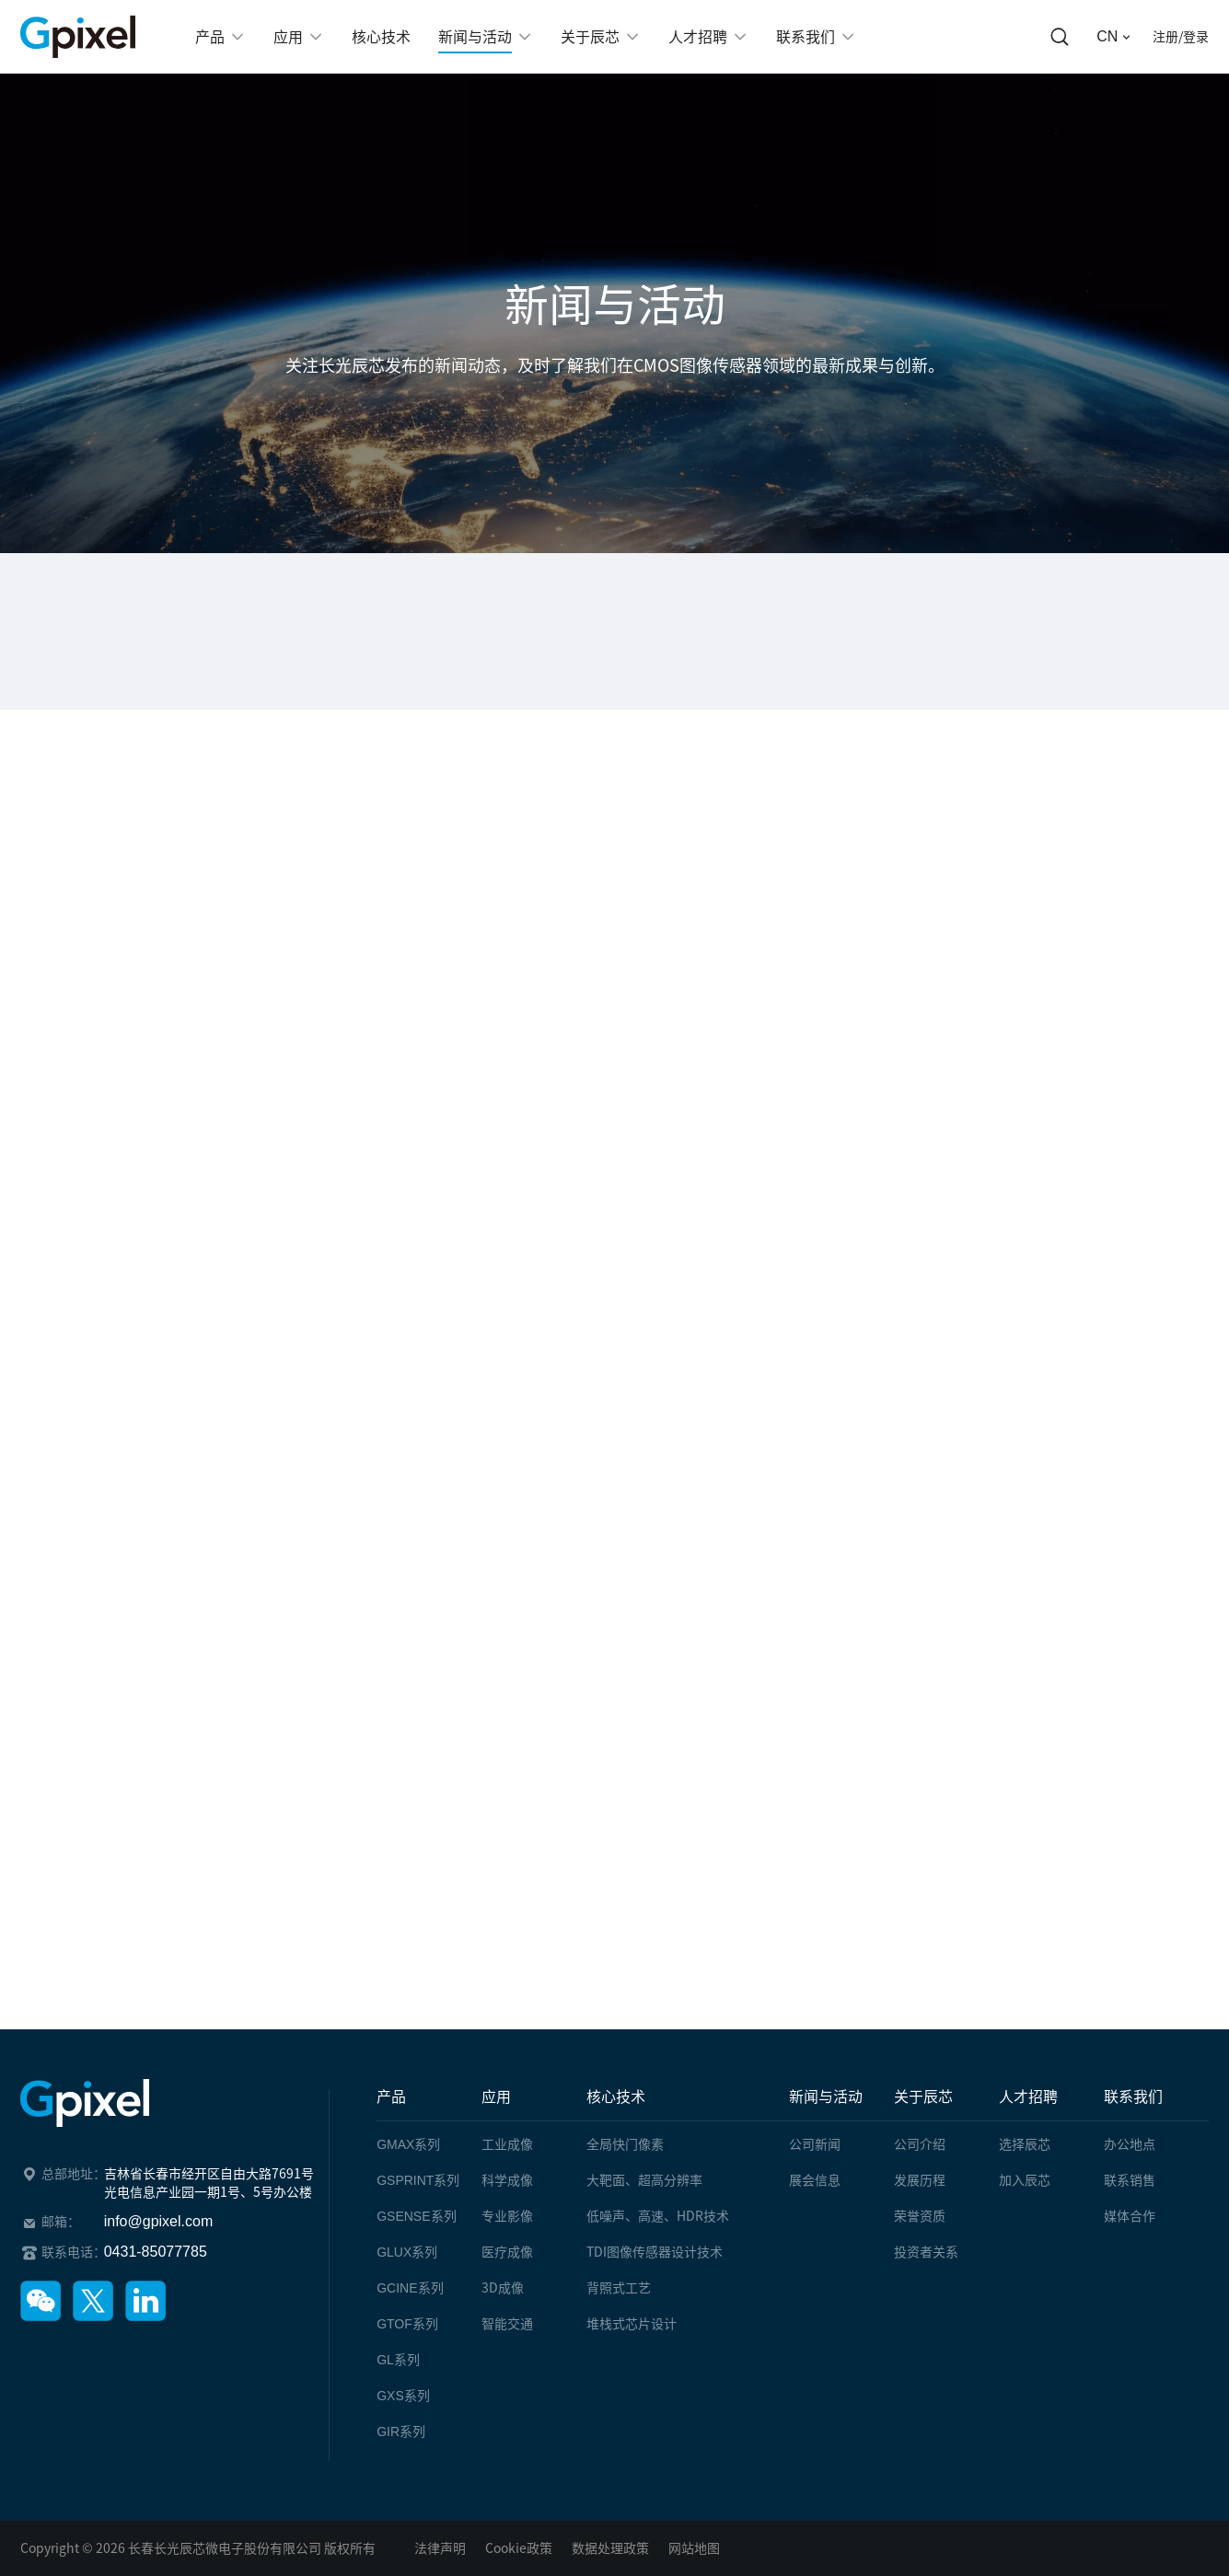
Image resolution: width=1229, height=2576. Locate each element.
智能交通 (507, 2323)
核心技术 (615, 2096)
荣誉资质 (919, 2216)
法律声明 (440, 2548)
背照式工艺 (618, 2287)
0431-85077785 (155, 2251)
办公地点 (1129, 2144)
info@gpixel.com (159, 2221)
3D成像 (502, 2287)
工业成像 (507, 2144)
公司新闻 (815, 2144)
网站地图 (694, 2548)
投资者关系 (926, 2252)
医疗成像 (507, 2252)
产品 (391, 2096)
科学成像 (507, 2180)
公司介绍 (919, 2144)
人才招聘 (1028, 2096)
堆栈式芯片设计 (631, 2323)
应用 (496, 2096)
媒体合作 (1129, 2216)
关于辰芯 (923, 2096)
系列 (408, 2144)
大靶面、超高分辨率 (644, 2180)
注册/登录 (1181, 36)
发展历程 (919, 2180)
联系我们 (1133, 2096)
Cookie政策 (518, 2548)
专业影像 (507, 2216)
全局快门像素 (625, 2144)
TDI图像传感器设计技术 (654, 2252)
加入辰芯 (1024, 2180)
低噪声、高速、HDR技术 (657, 2216)
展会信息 (815, 2180)
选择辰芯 (1024, 2144)
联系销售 (1129, 2180)
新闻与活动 (826, 2096)
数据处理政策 (610, 2548)
